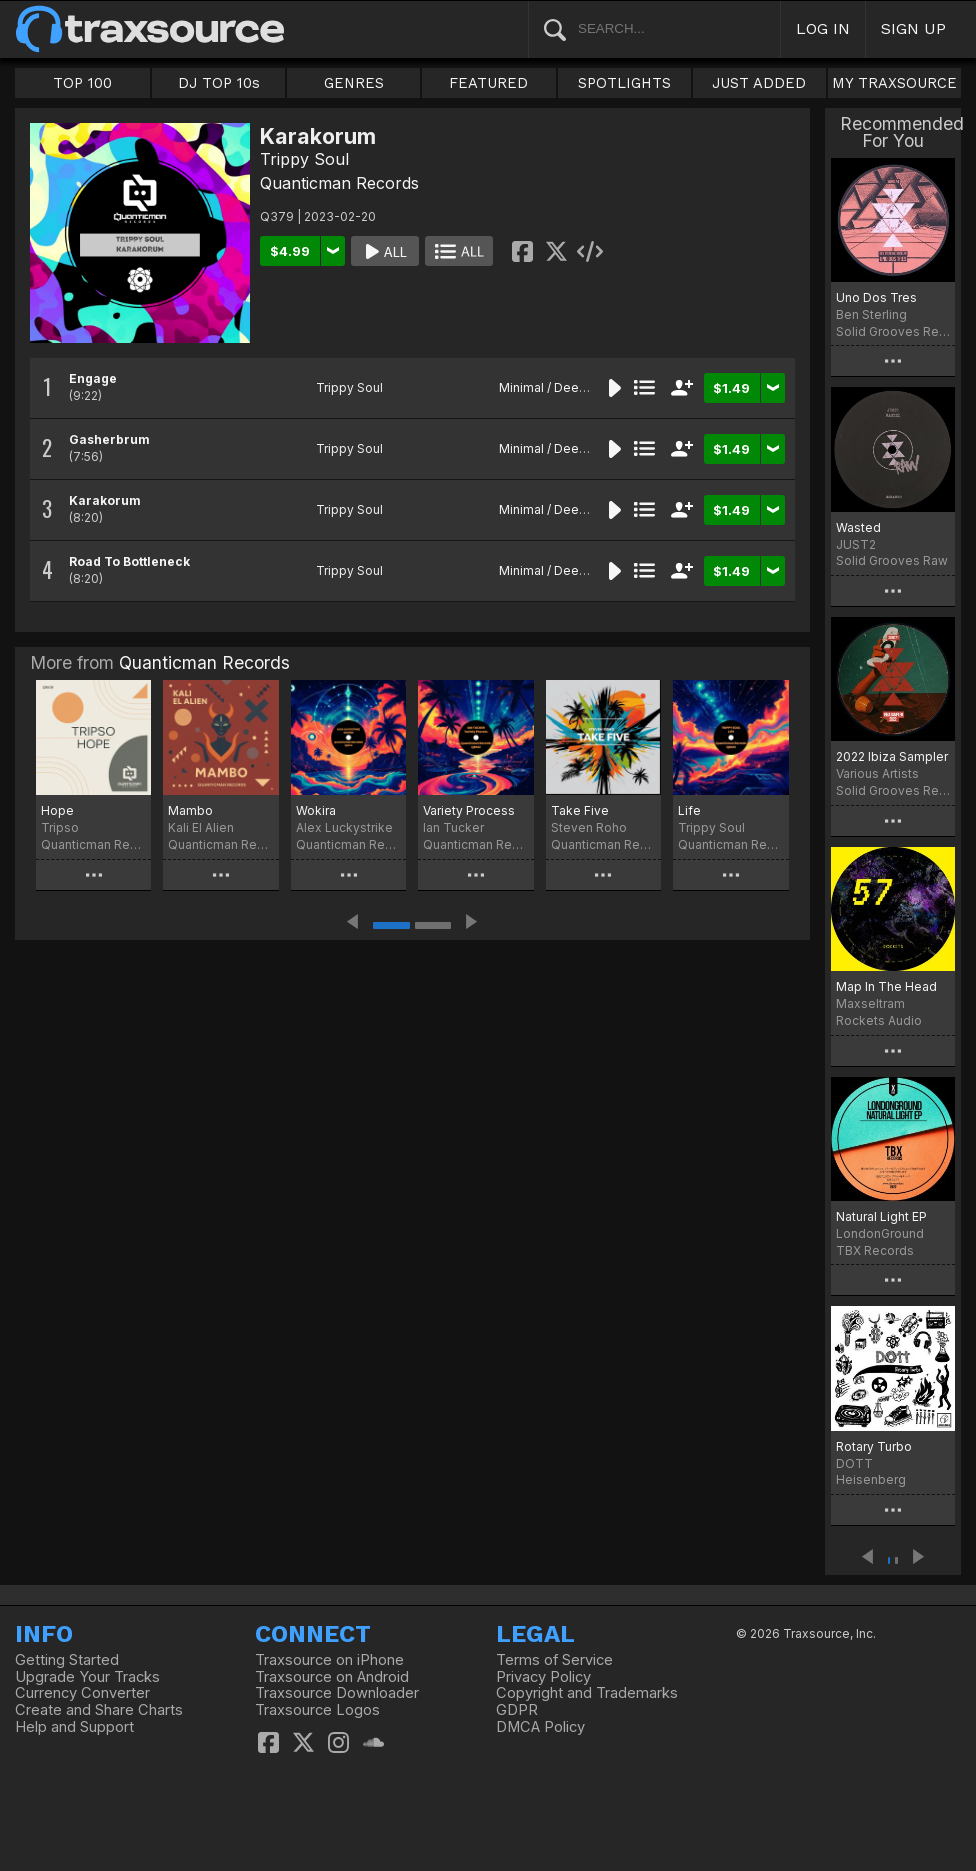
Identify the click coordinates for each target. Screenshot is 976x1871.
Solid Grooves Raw (892, 560)
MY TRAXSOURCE (894, 83)
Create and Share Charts (99, 1710)
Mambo (190, 810)
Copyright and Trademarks (587, 1693)
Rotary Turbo (874, 1446)
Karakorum (105, 500)
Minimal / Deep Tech (559, 387)
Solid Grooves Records (893, 331)
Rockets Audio (879, 1020)
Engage (93, 378)
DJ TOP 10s (219, 83)
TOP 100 (82, 83)
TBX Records (875, 1250)
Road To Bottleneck (129, 561)
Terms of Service (554, 1660)
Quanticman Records (339, 183)
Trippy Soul (304, 159)
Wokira (316, 810)
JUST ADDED (759, 83)
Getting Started (67, 1660)
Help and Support (74, 1727)
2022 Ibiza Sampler (892, 756)
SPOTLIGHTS (624, 83)
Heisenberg (871, 1479)
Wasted (858, 527)
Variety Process (469, 810)
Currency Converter (82, 1693)
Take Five (580, 810)
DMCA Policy (540, 1727)
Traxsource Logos (317, 1710)
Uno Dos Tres (876, 297)
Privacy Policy (543, 1677)
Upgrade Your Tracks (87, 1677)
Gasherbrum (109, 439)
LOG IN (823, 28)
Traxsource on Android (332, 1677)
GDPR (517, 1710)
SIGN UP (913, 28)
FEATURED (488, 83)
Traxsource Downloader (337, 1693)
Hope (57, 810)
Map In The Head (886, 986)
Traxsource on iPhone (329, 1660)
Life (689, 810)
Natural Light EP (881, 1216)
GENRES (354, 83)
